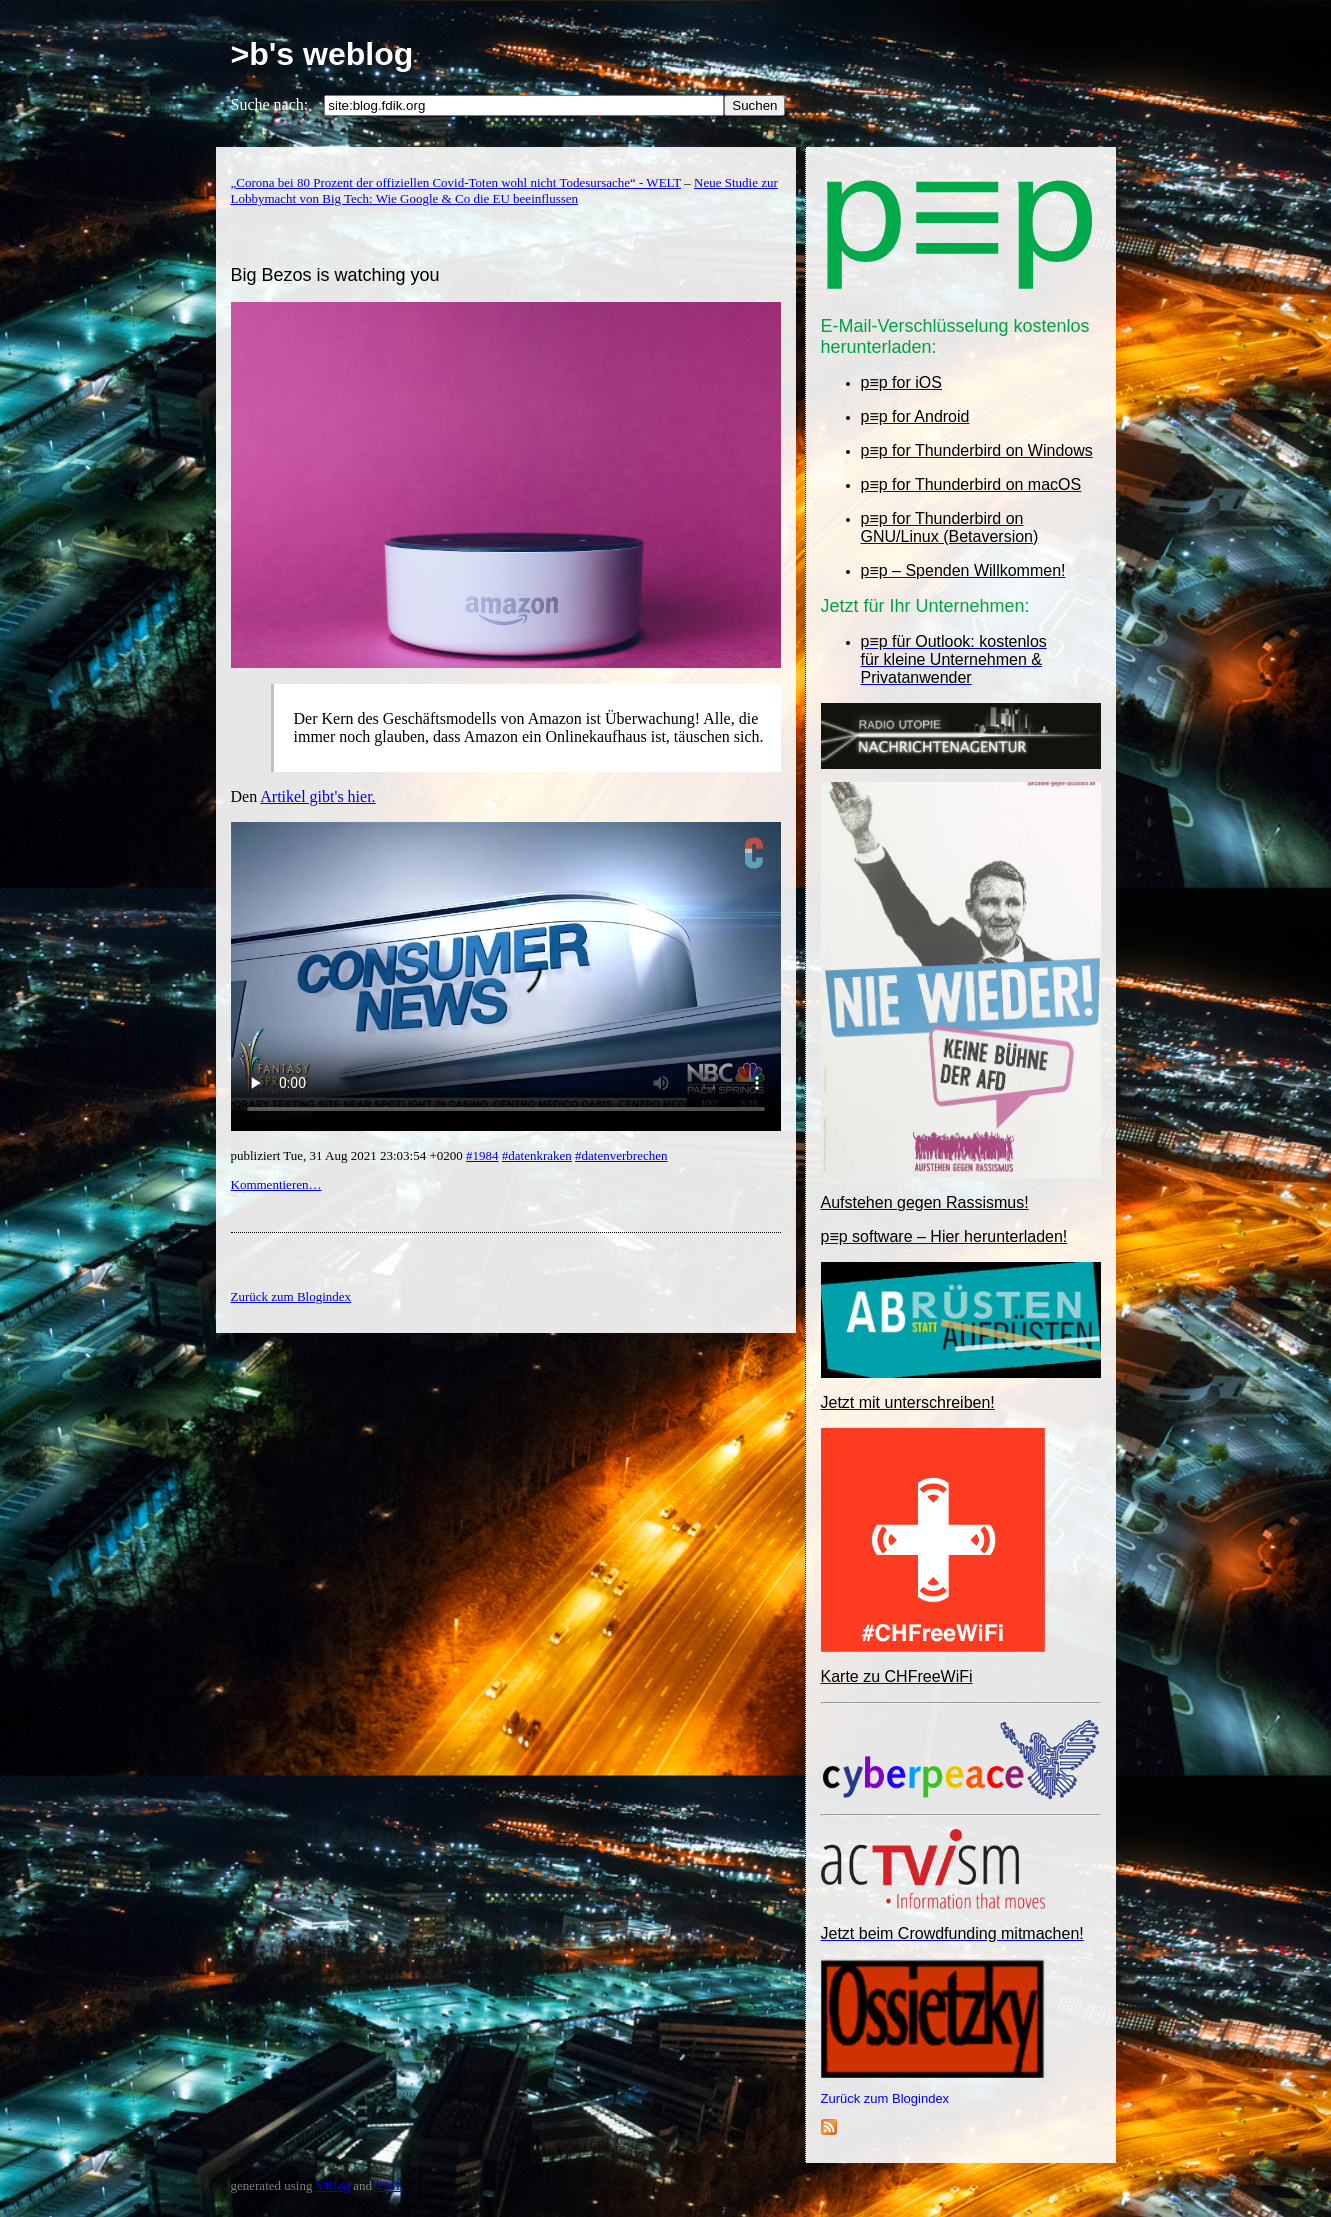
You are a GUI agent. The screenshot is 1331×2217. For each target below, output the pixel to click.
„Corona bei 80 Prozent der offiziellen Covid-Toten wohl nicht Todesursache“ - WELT (456, 182)
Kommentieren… (276, 1184)
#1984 (482, 1155)
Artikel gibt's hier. (317, 796)
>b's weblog (322, 54)
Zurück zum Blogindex (885, 2098)
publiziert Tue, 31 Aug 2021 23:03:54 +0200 (349, 1155)
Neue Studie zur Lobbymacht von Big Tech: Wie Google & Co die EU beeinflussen (504, 190)
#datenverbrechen (621, 1155)
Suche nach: (270, 104)
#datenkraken (537, 1155)
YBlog (332, 2185)
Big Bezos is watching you (335, 275)
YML (389, 2185)
